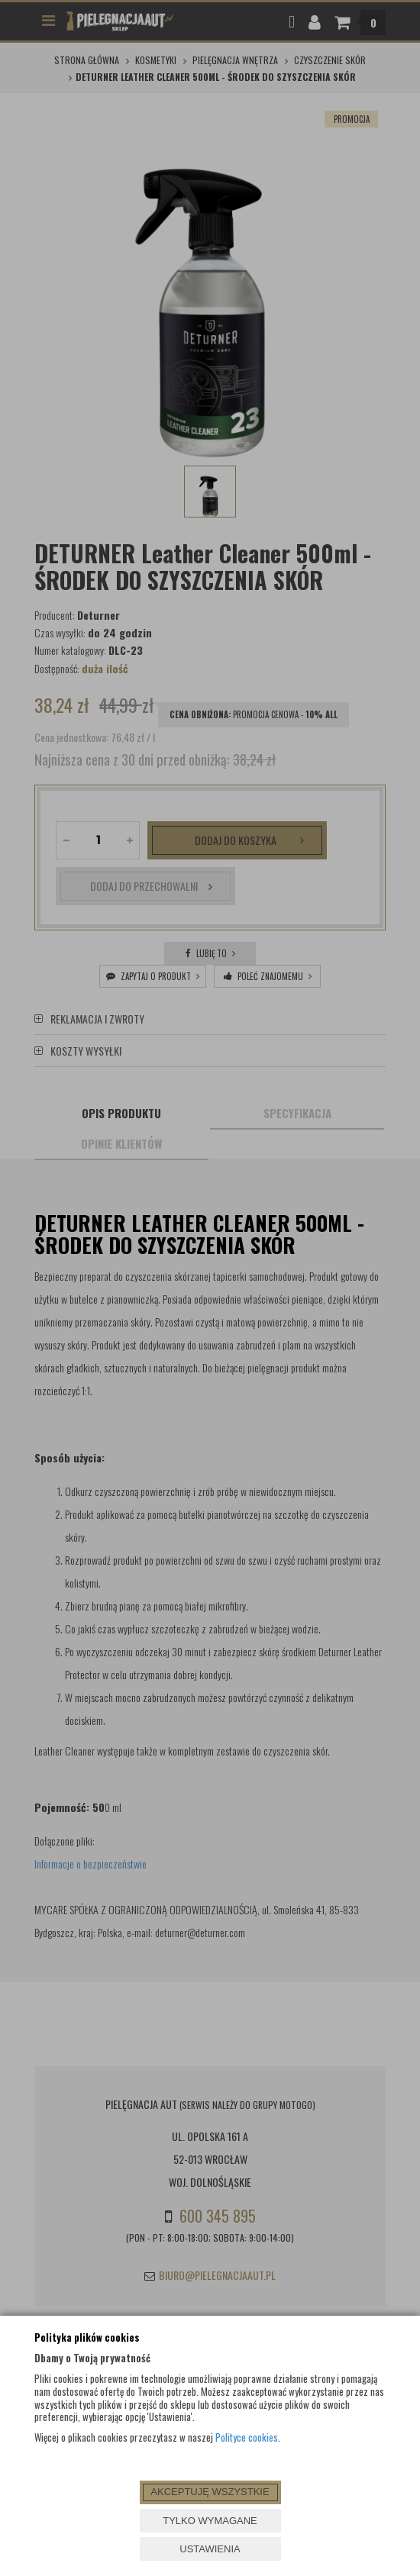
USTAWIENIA (209, 2549)
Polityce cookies (246, 2437)
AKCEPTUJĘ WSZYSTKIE (209, 2491)
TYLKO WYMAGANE (210, 2520)
